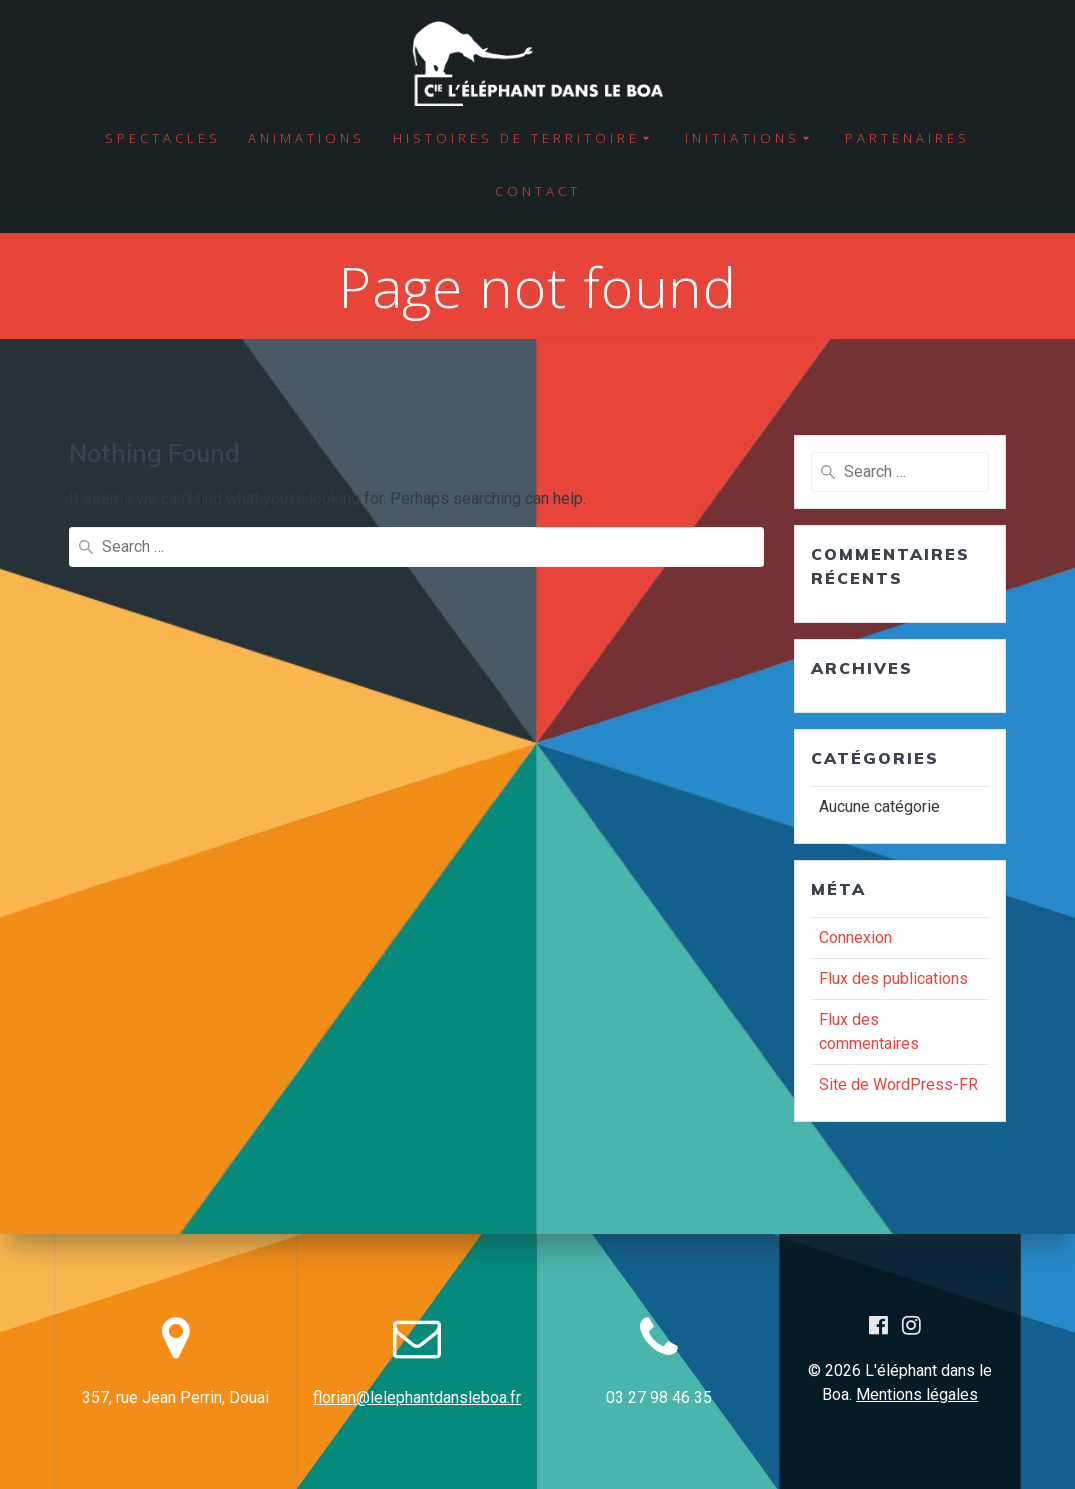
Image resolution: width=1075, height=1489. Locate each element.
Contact (538, 191)
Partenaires (907, 138)
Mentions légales (917, 1394)
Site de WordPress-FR (898, 1084)
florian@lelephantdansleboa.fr (417, 1397)
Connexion (855, 937)
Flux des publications (893, 978)
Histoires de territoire (516, 138)
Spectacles (163, 138)
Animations (306, 138)
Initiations (742, 138)
